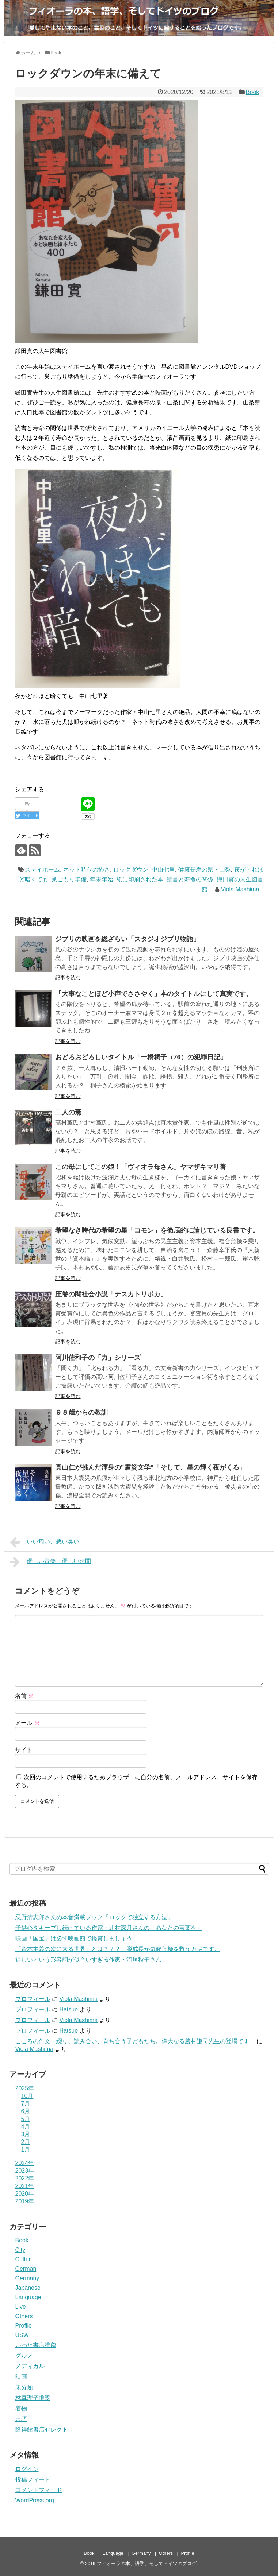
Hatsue (68, 2009)
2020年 (24, 2194)
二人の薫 (68, 1112)
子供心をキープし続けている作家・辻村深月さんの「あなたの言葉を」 (108, 1928)
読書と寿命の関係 (190, 879)
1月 (25, 2149)
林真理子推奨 (32, 2398)
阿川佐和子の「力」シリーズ (98, 1357)
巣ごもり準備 (69, 879)
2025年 (24, 2088)
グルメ (24, 2355)
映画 (21, 2377)
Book (252, 92)
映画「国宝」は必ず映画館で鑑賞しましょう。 (76, 1938)
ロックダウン (130, 869)
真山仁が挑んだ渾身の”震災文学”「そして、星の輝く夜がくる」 (150, 1467)
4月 (25, 2126)
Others (24, 2316)
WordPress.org (34, 2500)
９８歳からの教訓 (81, 1412)
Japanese (28, 2288)
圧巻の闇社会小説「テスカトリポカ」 (111, 1294)
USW (22, 2335)
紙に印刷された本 (140, 879)
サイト (24, 1750)
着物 (21, 2408)
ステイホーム (42, 869)
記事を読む (68, 978)
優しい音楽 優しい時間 (50, 1562)
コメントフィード (38, 2490)
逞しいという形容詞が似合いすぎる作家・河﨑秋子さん (88, 1959)
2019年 (24, 2201)
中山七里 (163, 869)
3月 (25, 2134)
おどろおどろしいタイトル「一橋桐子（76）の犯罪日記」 (141, 1057)
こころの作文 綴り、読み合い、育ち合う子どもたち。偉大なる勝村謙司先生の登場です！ (135, 2041)
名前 (24, 1696)
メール (27, 1723)
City (20, 2250)
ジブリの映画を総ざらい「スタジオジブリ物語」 (127, 939)
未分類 (24, 2387)
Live (20, 2307)
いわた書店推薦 (35, 2345)
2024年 (24, 2163)
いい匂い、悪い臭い (45, 1542)
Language (28, 2297)
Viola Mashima (240, 889)
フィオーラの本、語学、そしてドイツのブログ (147, 2563)
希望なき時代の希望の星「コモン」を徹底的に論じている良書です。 (157, 1230)
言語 (21, 2419)
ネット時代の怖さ (86, 869)
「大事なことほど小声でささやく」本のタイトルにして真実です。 (157, 993)
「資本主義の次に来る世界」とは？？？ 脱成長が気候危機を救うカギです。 (117, 1949)
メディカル (30, 2366)
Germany (27, 2278)
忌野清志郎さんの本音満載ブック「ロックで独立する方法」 (94, 1917)
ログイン (27, 2469)
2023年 (24, 2171)
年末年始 (101, 879)
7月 (25, 2103)
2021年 (24, 2186)
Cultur (23, 2259)
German (26, 2269)
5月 (25, 2119)
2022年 (24, 2178)
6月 (25, 2111)
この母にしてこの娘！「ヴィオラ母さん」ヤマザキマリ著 (140, 1167)
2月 (25, 2142)
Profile (23, 2326)
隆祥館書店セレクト (41, 2429)
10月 (27, 2096)
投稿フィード (32, 2479)
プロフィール (32, 1999)
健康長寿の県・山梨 (204, 869)
